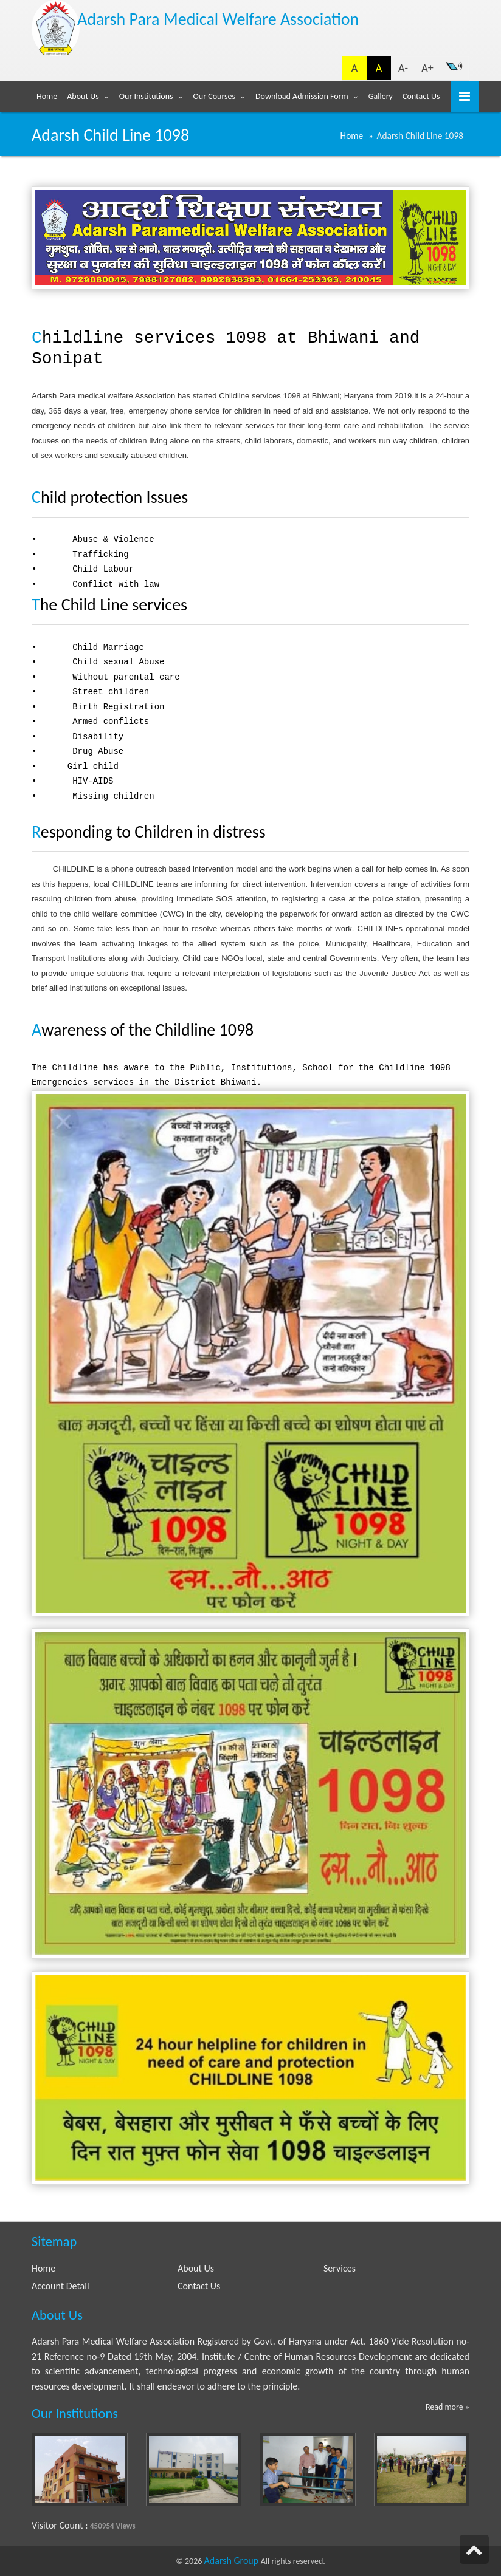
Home (46, 96)
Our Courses (214, 96)
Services (339, 2268)
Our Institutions (146, 96)
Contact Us (421, 96)
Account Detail (60, 2286)
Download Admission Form (301, 96)
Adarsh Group (232, 2560)
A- (403, 68)
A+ (427, 68)
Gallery (380, 96)
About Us (83, 96)
